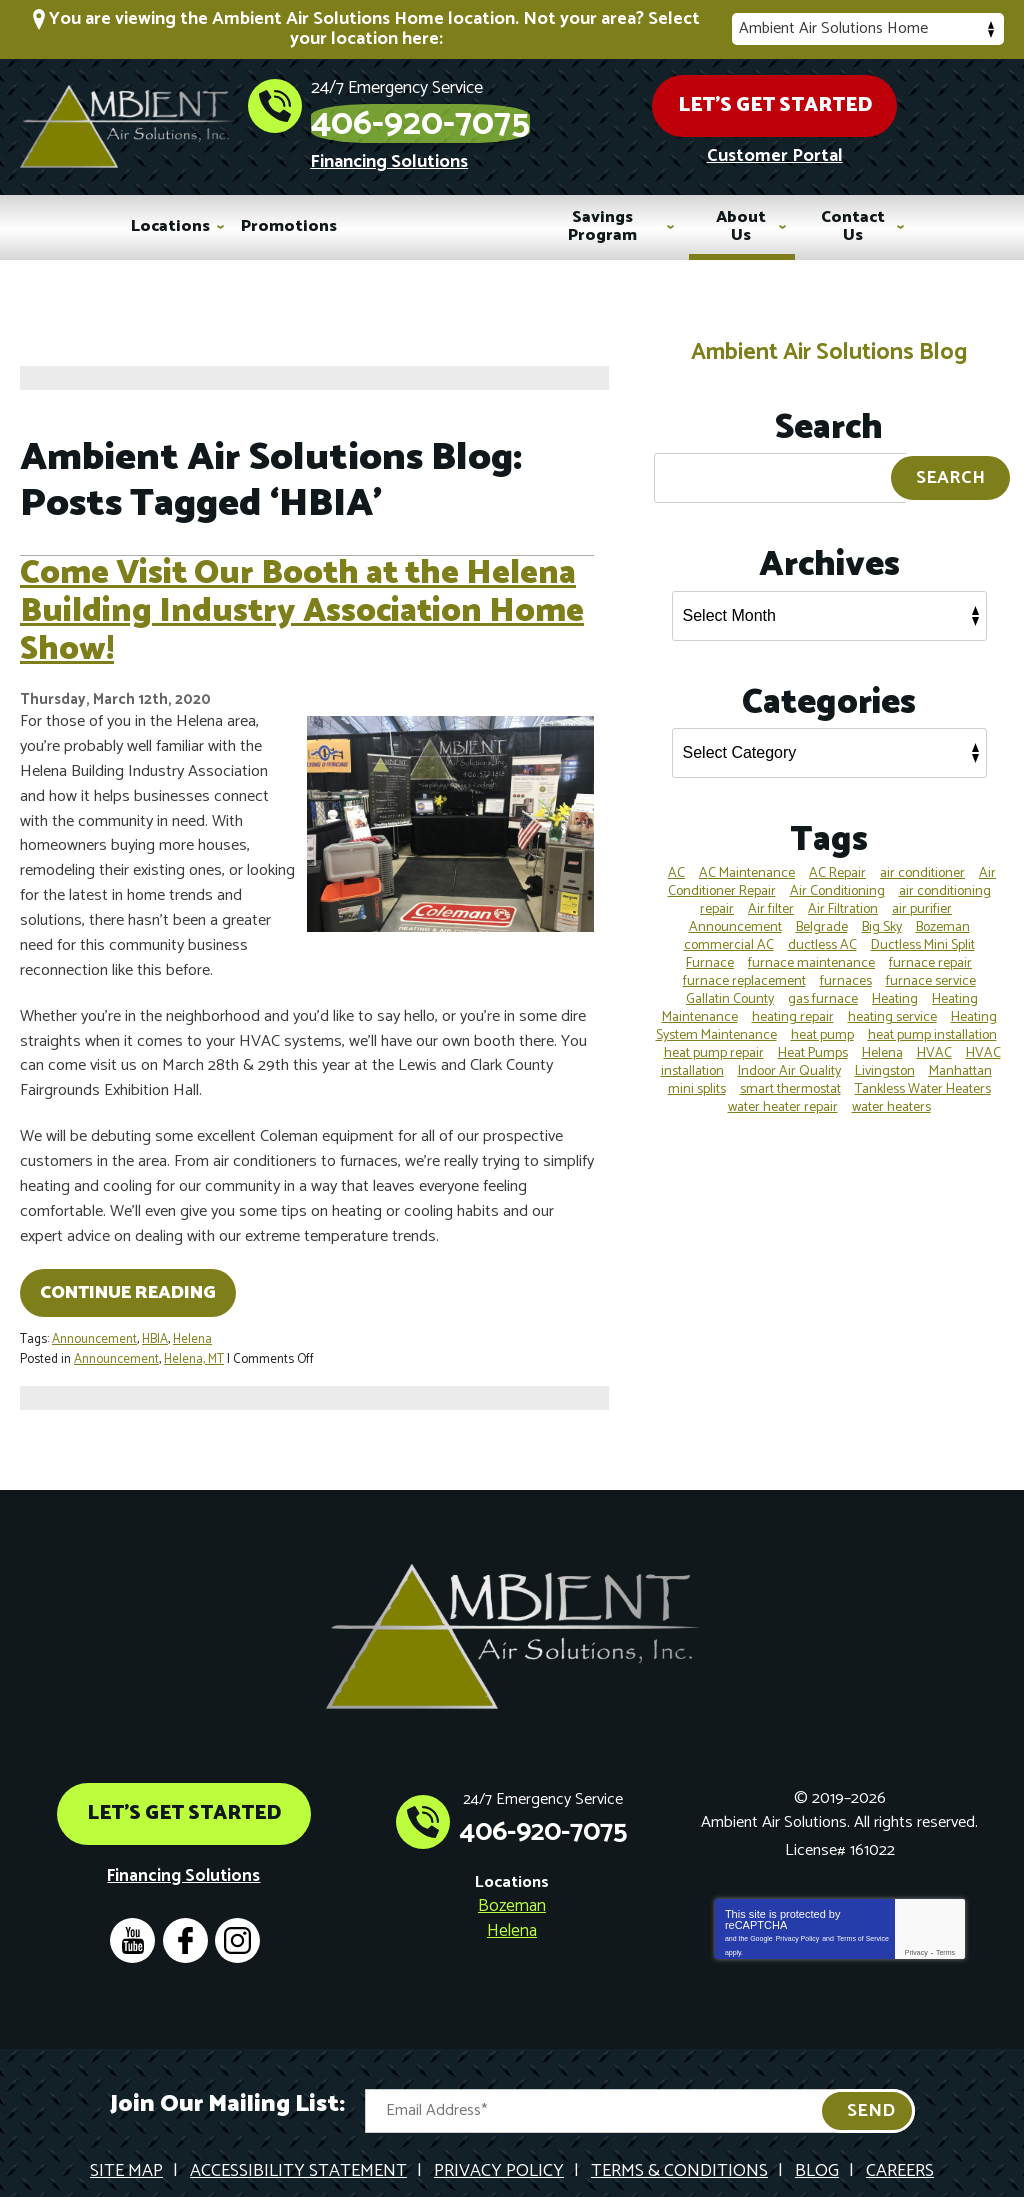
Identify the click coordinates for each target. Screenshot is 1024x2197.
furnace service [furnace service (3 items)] (931, 966)
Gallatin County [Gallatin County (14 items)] (730, 984)
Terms (945, 1902)
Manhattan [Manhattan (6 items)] (960, 1056)
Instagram (241, 1892)
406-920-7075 (543, 112)
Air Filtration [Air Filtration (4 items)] (843, 894)
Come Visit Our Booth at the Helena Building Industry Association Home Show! (302, 613)
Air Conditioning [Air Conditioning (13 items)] (837, 876)
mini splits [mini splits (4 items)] (697, 1074)
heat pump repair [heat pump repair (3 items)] (714, 1038)
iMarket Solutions (411, 2160)
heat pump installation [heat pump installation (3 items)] (932, 1020)
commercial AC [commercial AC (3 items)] (729, 930)
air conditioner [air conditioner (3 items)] (922, 858)
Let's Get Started (845, 99)
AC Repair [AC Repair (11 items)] (837, 858)
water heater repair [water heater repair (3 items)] (783, 1092)
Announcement (94, 1322)
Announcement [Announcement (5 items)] (735, 912)
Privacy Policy (798, 1886)
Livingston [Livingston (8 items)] (885, 1056)
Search (950, 464)
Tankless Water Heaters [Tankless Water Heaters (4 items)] (923, 1074)
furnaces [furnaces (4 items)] (846, 966)
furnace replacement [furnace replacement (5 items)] (744, 966)
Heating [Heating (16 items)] (895, 984)
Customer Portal (845, 156)
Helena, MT (194, 1340)
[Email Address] (640, 2063)
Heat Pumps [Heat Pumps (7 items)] (813, 1038)
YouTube (131, 1892)
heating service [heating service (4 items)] (892, 1002)
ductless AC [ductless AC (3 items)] (822, 930)
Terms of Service (863, 1886)
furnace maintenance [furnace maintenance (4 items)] (811, 948)
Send (871, 2063)
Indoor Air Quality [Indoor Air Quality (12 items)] (789, 1056)
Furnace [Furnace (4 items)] (710, 948)
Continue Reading (128, 1277)
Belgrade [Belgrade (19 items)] (822, 912)
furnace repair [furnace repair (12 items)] (930, 948)
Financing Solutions (512, 157)
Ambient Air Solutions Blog (829, 337)
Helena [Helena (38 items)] (882, 1038)
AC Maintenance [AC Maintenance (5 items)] (747, 858)
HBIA (155, 1322)
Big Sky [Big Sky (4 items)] (882, 912)
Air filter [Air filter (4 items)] (771, 894)
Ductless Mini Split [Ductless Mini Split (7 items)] (923, 930)
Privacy (916, 1902)
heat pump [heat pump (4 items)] (822, 1020)
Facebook (186, 1892)
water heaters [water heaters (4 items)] (891, 1092)
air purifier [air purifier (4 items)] (922, 894)
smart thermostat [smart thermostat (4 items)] (790, 1074)
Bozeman (512, 1858)
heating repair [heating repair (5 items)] (793, 1002)
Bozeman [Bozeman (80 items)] (943, 912)
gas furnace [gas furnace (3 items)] (823, 984)
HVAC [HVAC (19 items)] (934, 1038)
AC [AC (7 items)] (676, 858)
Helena (192, 1322)
